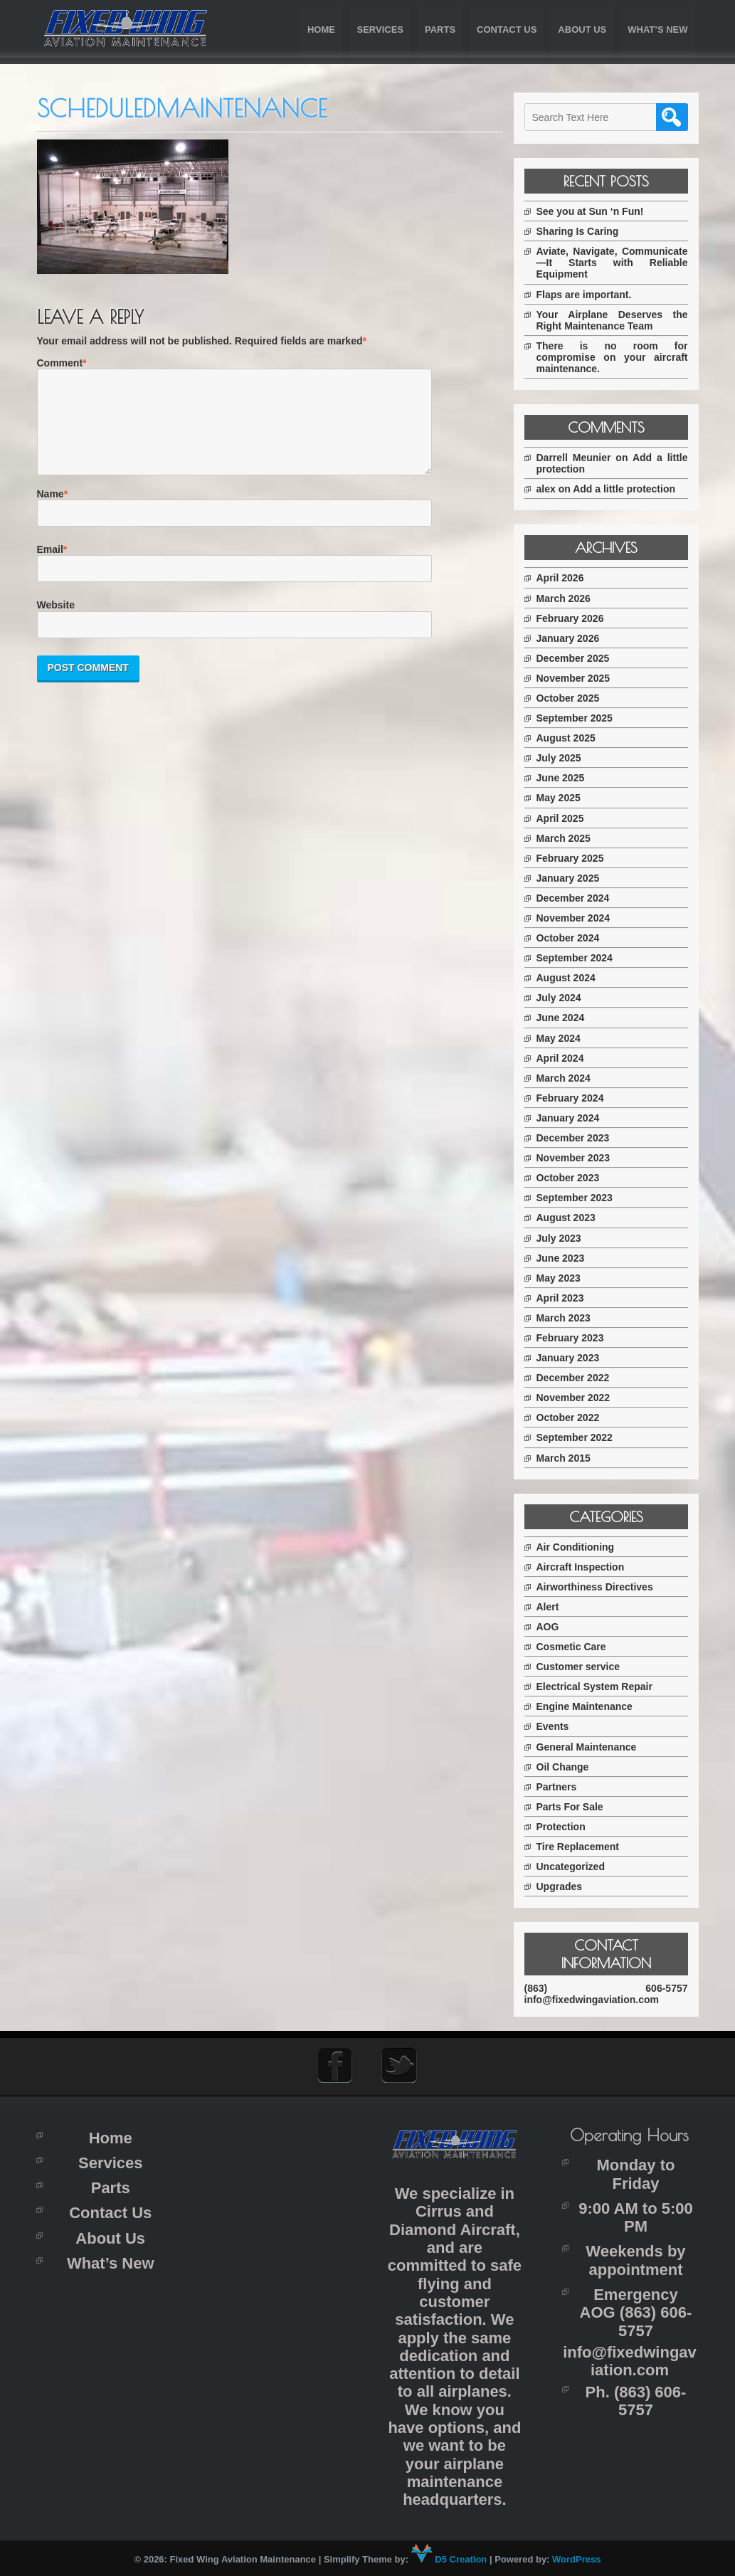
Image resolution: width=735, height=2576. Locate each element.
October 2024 (574, 938)
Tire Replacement (583, 1846)
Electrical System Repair (600, 1686)
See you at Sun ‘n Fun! (596, 211)
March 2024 (569, 1078)
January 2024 (574, 1118)
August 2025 (571, 738)
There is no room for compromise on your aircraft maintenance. (614, 357)
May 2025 (564, 797)
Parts (440, 29)
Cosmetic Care (577, 1646)
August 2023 (571, 1217)
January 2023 (574, 1357)
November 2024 (579, 918)
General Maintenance (592, 1747)
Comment (60, 363)
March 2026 (569, 598)
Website (56, 622)
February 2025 (576, 858)
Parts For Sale (575, 1806)
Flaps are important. (590, 294)
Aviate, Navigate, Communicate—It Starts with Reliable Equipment (614, 263)
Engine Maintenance (590, 1706)
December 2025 (578, 658)
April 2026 (566, 578)
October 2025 (574, 698)
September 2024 (580, 958)
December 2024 (578, 898)
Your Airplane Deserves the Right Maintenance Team (614, 320)
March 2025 (569, 838)
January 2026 (574, 638)
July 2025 (564, 758)
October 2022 (574, 1417)
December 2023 (578, 1138)
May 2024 (564, 1038)
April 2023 (566, 1298)
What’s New (657, 29)
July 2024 (564, 997)
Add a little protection (630, 489)
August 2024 (571, 977)
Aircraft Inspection (586, 1567)
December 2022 (578, 1377)
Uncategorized (576, 1866)
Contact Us (506, 29)
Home (321, 29)
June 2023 (566, 1258)
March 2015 (569, 1458)
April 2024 (566, 1058)
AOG (553, 1626)
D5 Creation (449, 2559)
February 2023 (576, 1338)
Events (558, 1726)
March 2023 (569, 1318)
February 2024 (576, 1098)
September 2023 (580, 1197)
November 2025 (579, 678)
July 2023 (564, 1238)
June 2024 (566, 1017)
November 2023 (579, 1157)
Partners (562, 1787)
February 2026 (576, 618)
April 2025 (566, 818)
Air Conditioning (581, 1547)
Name (50, 511)
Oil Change (568, 1767)
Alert (553, 1606)
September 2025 (580, 718)
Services (379, 29)
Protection (566, 1826)
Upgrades (565, 1886)
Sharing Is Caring (583, 231)
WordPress (576, 2559)
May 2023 (564, 1278)
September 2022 (580, 1437)
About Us (582, 29)
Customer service (584, 1666)
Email (50, 566)
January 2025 (574, 878)
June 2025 (566, 777)
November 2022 (579, 1397)
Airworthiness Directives (600, 1587)
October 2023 (574, 1177)
